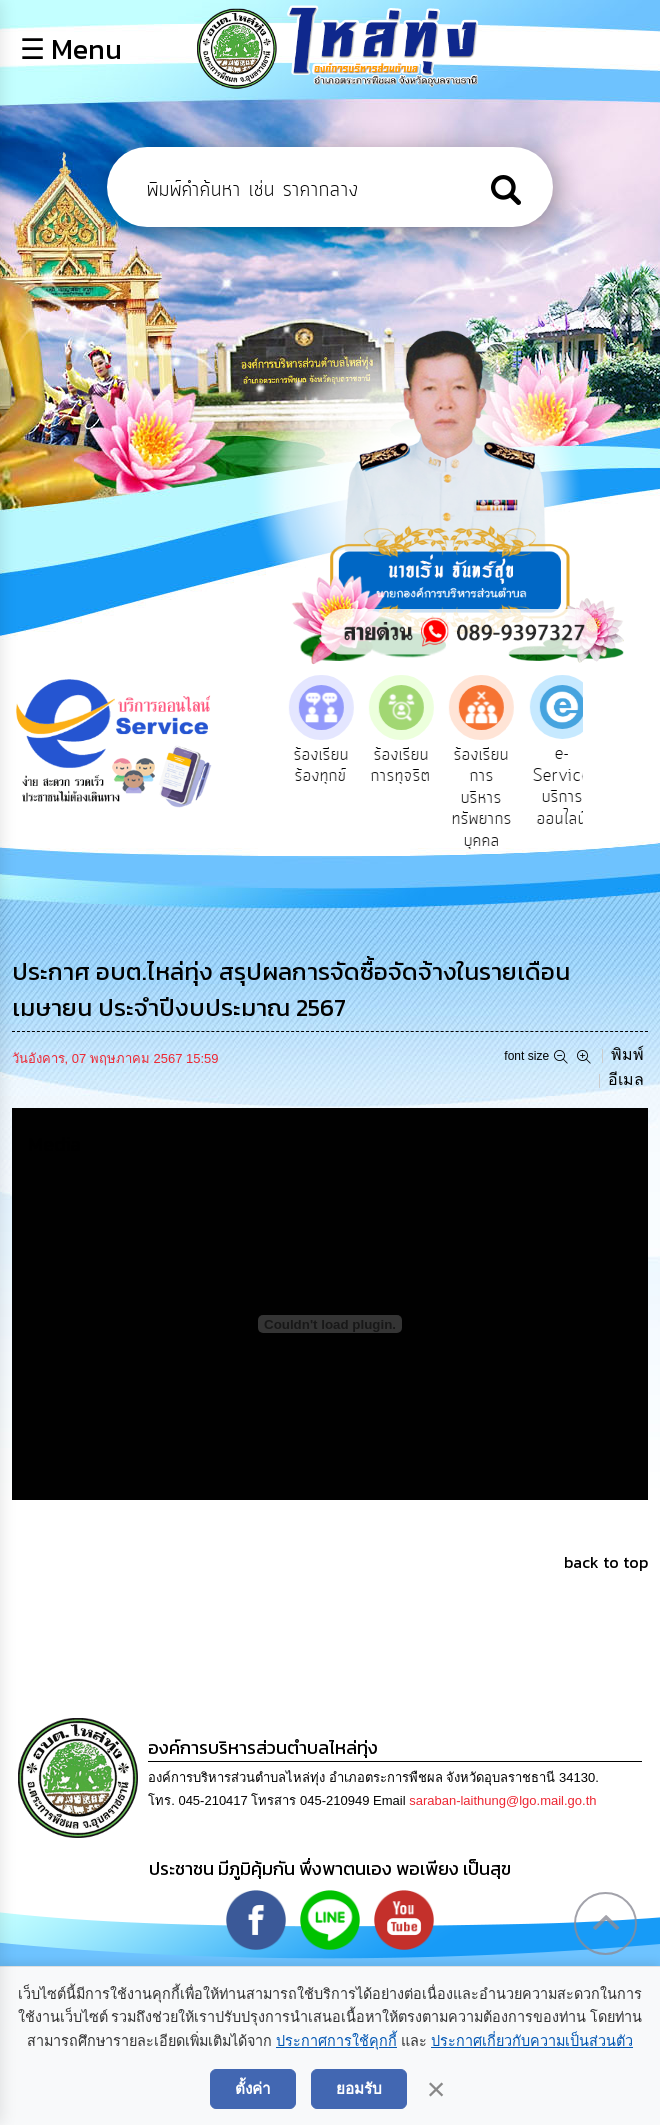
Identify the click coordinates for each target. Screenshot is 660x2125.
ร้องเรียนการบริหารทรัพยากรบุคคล (491, 798)
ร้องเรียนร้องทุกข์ (330, 766)
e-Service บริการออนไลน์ (571, 786)
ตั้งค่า (253, 2088)
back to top (606, 1562)
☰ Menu (71, 49)
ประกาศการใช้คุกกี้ (336, 2041)
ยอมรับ (359, 2088)
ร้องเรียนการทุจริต (411, 766)
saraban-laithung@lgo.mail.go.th (502, 1800)
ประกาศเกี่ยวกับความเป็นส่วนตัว (532, 2041)
